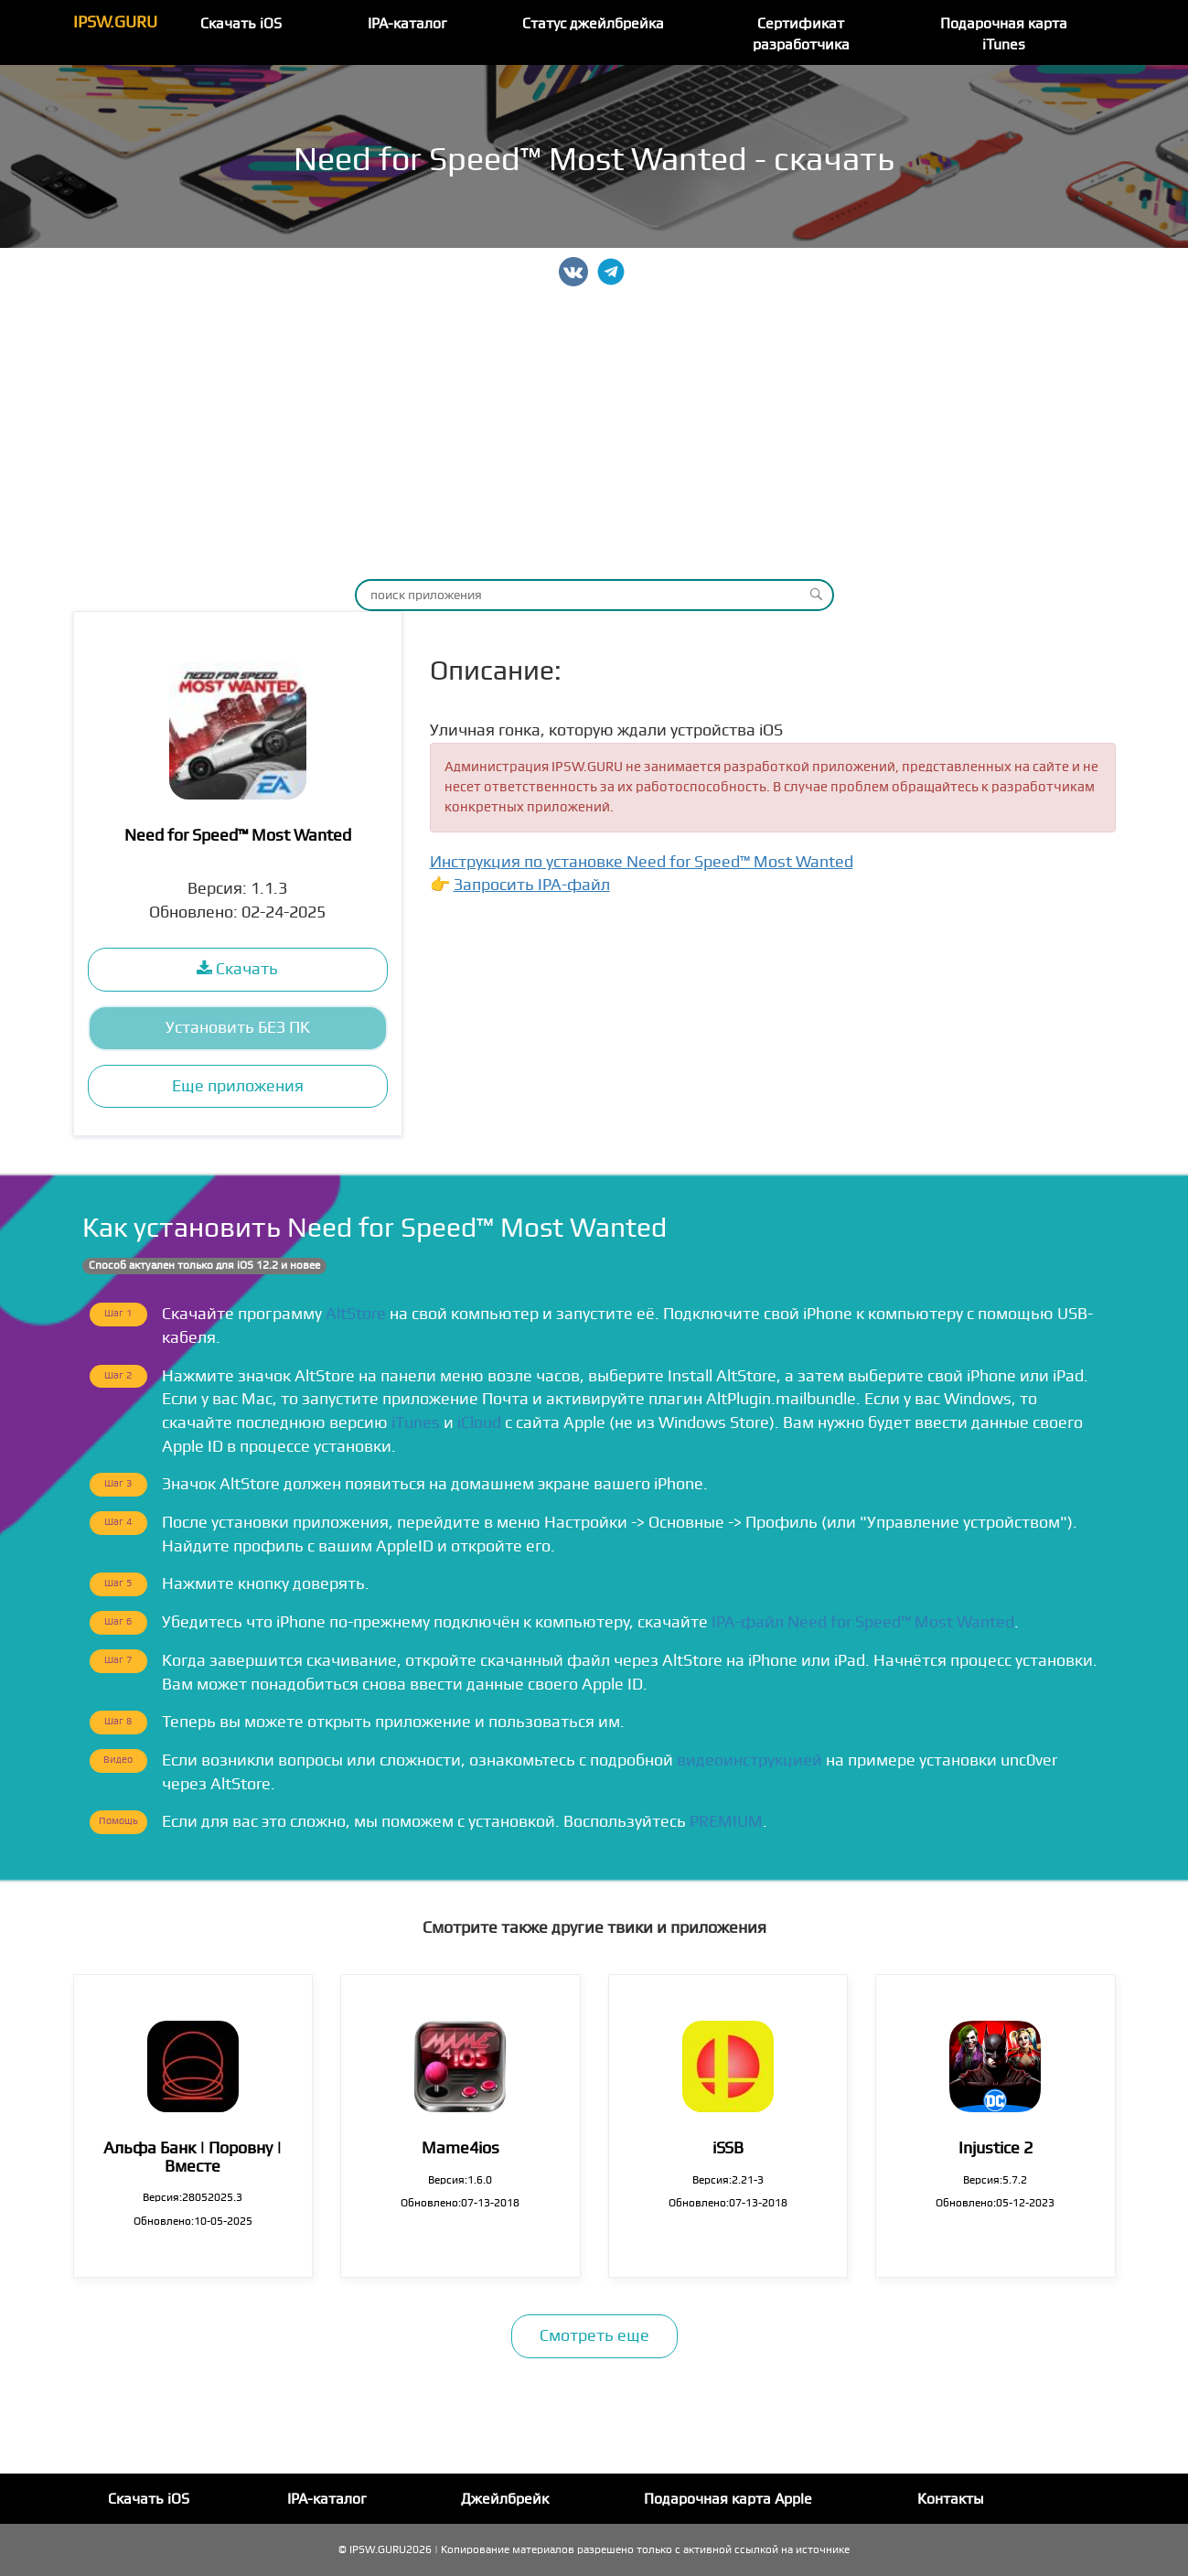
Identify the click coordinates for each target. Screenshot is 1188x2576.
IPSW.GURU (115, 22)
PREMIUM (726, 1821)
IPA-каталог (407, 24)
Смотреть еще (594, 2336)
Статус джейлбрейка (593, 24)
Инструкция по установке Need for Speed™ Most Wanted (641, 862)
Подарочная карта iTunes (1003, 34)
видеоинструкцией (749, 1760)
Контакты (950, 2499)
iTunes (415, 1423)
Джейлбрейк (505, 2499)
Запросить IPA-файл (532, 885)
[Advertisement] (594, 433)
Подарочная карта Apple (728, 2499)
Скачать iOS (241, 24)
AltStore (356, 1314)
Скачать (237, 969)
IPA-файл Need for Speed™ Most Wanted (863, 1622)
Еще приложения (238, 1086)
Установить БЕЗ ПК (238, 1027)
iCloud (479, 1423)
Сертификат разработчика (801, 34)
